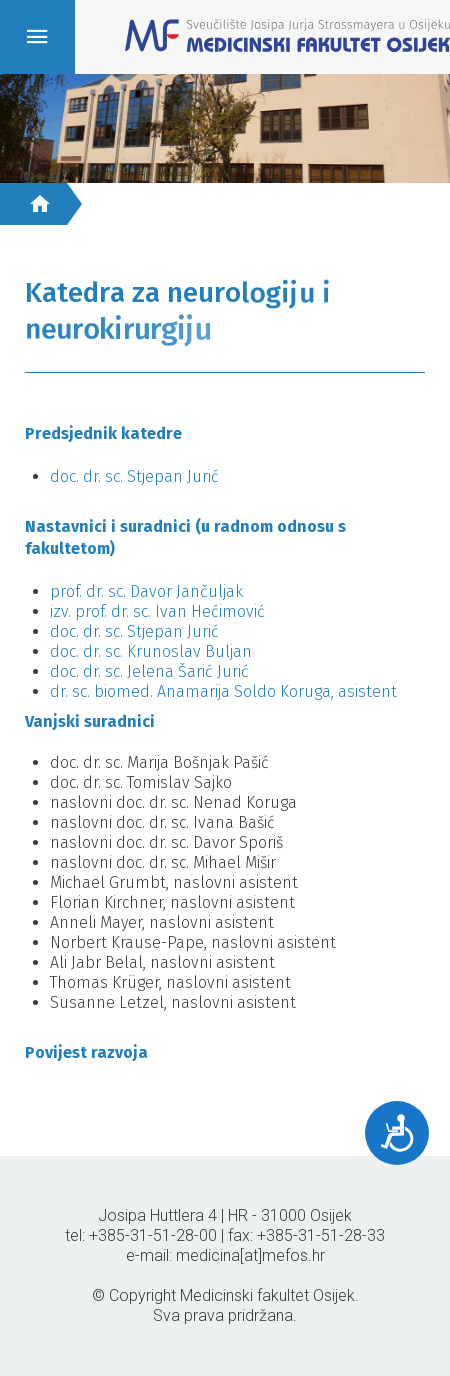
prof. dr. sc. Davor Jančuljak (148, 591)
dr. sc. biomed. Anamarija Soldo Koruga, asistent (223, 691)
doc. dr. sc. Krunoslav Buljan (151, 651)
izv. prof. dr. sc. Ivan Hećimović (157, 611)
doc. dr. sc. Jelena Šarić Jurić (149, 671)
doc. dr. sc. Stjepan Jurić (134, 476)
